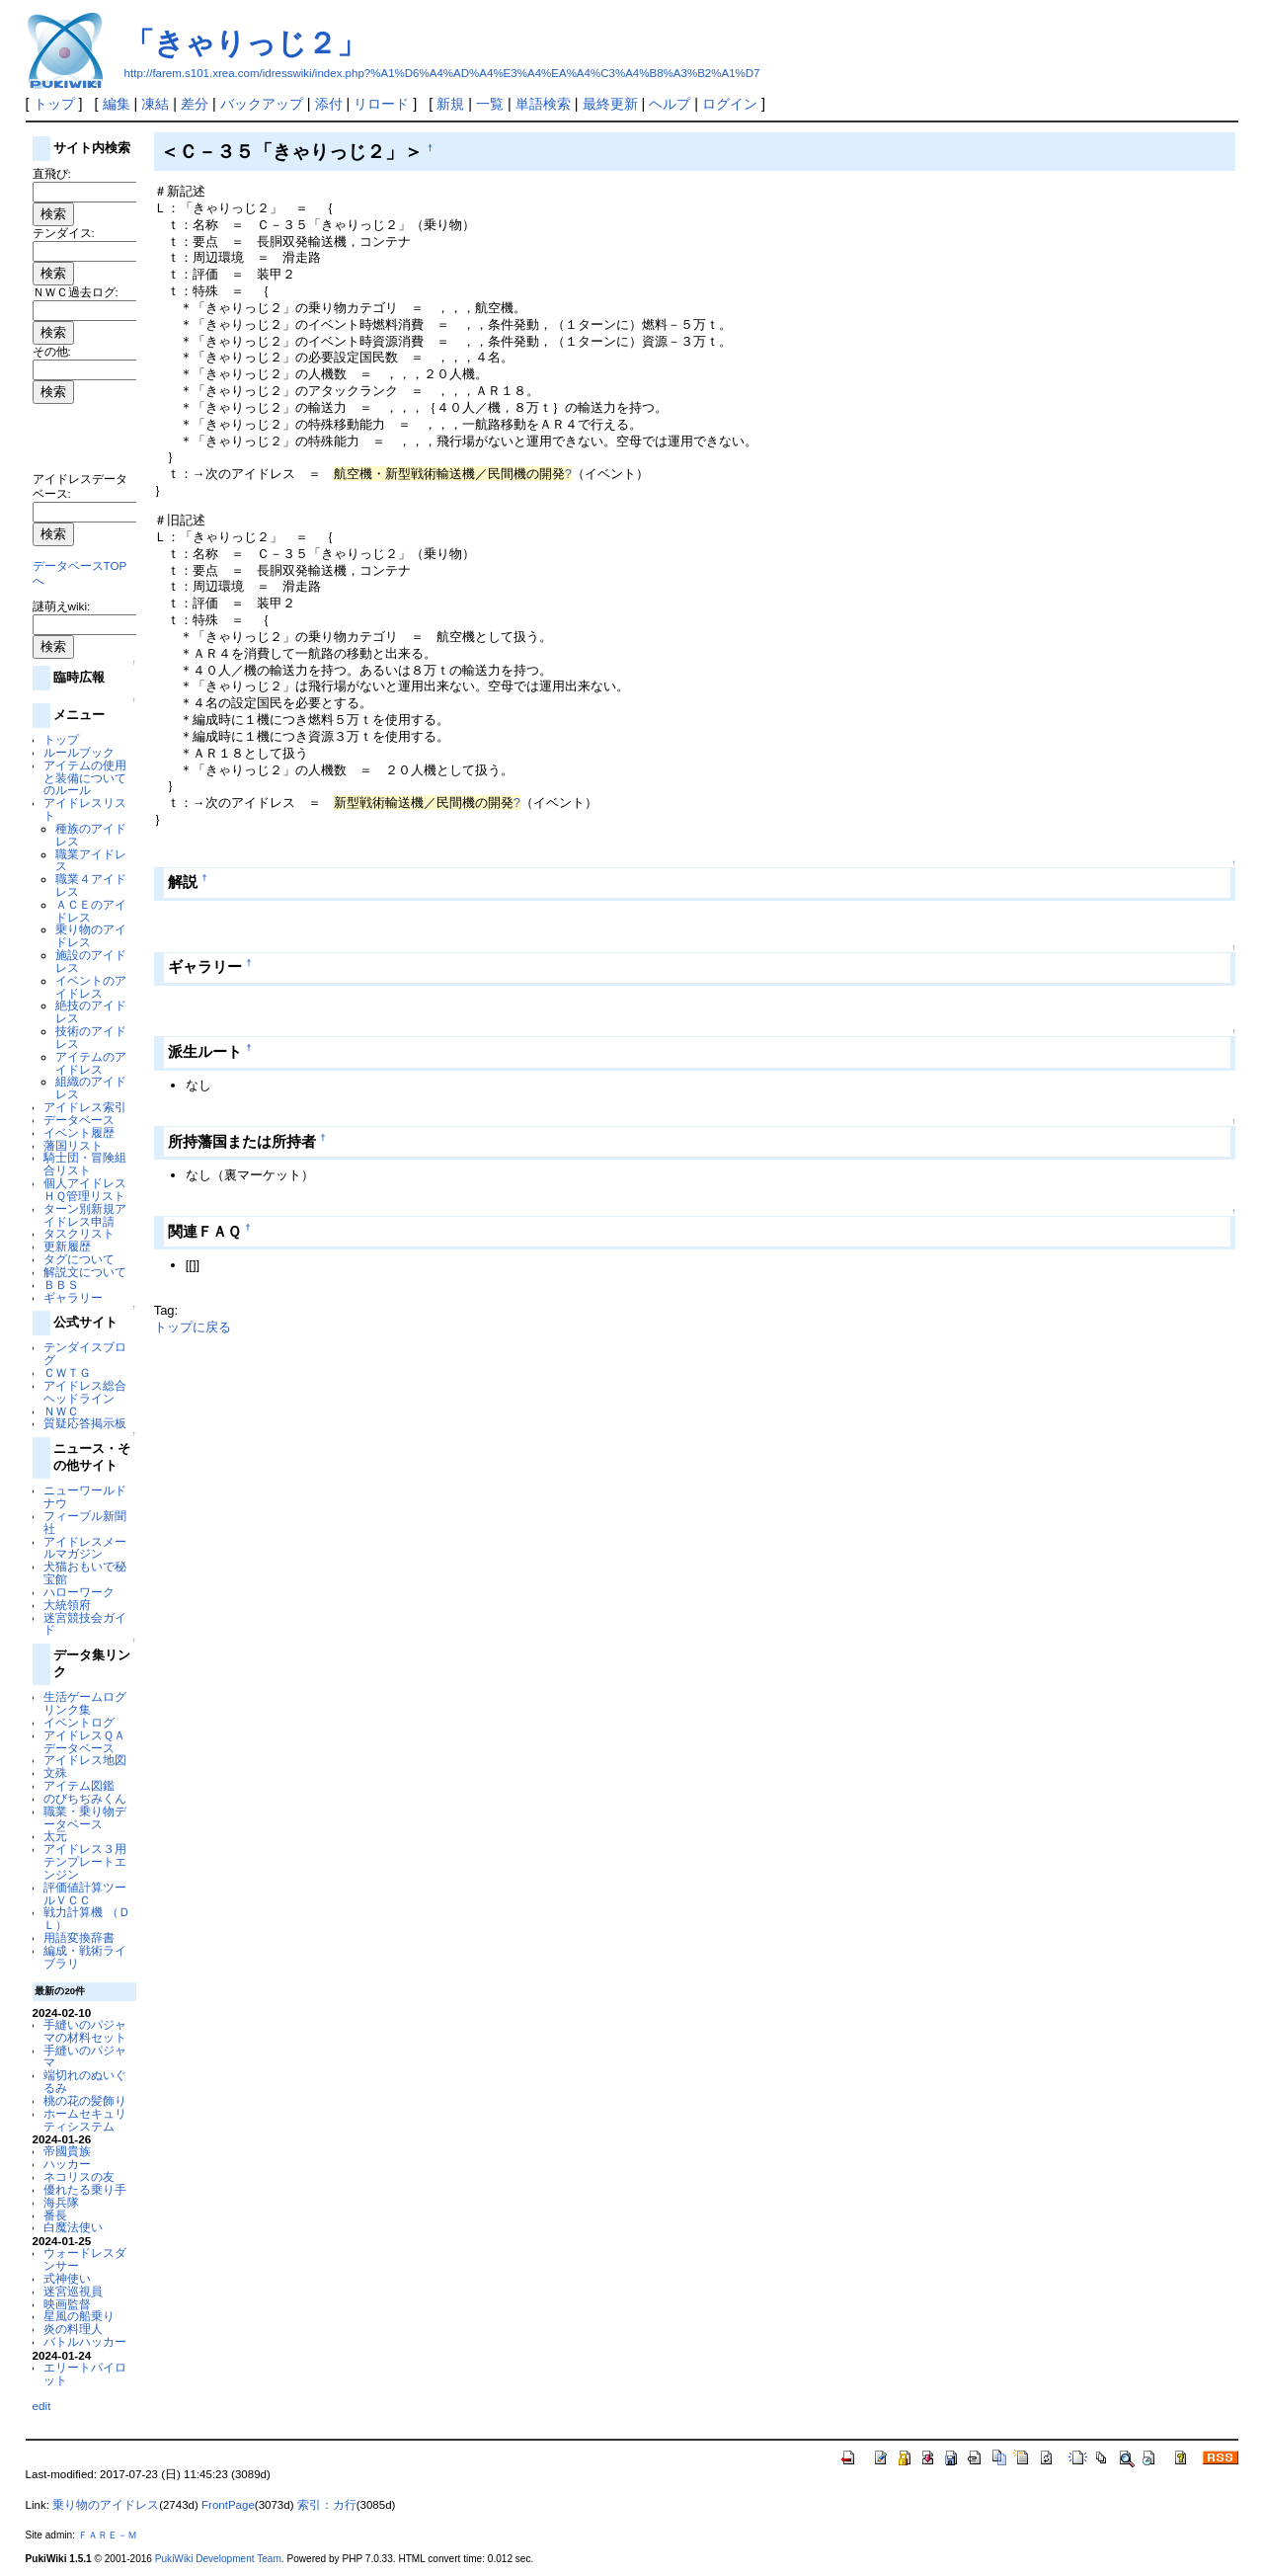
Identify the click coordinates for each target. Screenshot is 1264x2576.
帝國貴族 (67, 2150)
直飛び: (52, 173)
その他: (52, 351)
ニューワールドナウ (84, 1496)
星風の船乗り (79, 2315)
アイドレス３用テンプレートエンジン (84, 1861)
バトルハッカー (84, 2341)
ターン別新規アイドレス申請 (84, 1215)
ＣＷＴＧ (67, 1372)
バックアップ (261, 104)
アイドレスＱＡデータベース (84, 1741)
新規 (450, 104)
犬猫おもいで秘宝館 (84, 1572)
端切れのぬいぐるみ (84, 2081)
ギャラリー (73, 1297)
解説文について (84, 1271)
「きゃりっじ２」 (245, 43)
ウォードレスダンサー (84, 2259)
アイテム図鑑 (79, 1785)
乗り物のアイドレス (90, 935)
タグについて (79, 1258)
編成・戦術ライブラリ (84, 1957)
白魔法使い (73, 2226)
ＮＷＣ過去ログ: (75, 291)
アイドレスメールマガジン (84, 1548)
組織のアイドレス (90, 1087)
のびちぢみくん (84, 1798)
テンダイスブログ (84, 1353)
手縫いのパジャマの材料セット (84, 2031)
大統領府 (67, 1604)
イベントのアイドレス (90, 987)
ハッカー (67, 2163)
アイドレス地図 (84, 1759)
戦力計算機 (73, 1911)
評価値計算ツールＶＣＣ (84, 1893)
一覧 (490, 104)
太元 (55, 1835)
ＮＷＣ (61, 1411)
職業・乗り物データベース (84, 1817)
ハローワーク (79, 1591)
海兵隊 (61, 2202)
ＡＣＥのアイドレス (90, 911)
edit (42, 2405)
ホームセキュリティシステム (84, 2120)
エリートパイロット (84, 2373)
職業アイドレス (90, 860)
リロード (381, 104)
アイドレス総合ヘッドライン (84, 1392)
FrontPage (228, 2505)
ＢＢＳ (61, 1284)
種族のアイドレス (90, 834)
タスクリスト (79, 1233)
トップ (54, 104)
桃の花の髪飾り (84, 2100)
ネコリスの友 (79, 2176)
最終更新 (610, 104)
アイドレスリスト (84, 809)
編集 (116, 104)
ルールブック (79, 752)
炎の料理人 (73, 2328)
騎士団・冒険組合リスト (84, 1163)
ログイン (729, 104)
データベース (79, 1119)
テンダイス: (64, 232)
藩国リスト (73, 1145)
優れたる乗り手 (84, 2189)
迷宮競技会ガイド (84, 1624)
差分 (194, 104)
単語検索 (543, 104)
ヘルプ (669, 104)
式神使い (67, 2278)
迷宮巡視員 (73, 2291)
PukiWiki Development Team (218, 2558)
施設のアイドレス (90, 961)
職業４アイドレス (90, 885)
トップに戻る (192, 1327)
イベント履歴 (79, 1132)
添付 (329, 104)
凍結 (155, 104)
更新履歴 (67, 1246)
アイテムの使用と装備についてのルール (84, 778)
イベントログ (79, 1722)
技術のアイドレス (90, 1037)
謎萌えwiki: (62, 606)
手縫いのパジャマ (84, 2056)
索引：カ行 (326, 2505)
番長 (55, 2215)
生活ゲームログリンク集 (84, 1703)
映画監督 (67, 2303)
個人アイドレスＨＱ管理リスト (84, 1189)
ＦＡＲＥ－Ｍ (107, 2535)
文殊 (55, 1772)
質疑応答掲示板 (84, 1422)
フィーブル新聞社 (84, 1522)
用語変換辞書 (79, 1937)
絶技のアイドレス (90, 1011)
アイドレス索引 (84, 1106)
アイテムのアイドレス (90, 1063)
